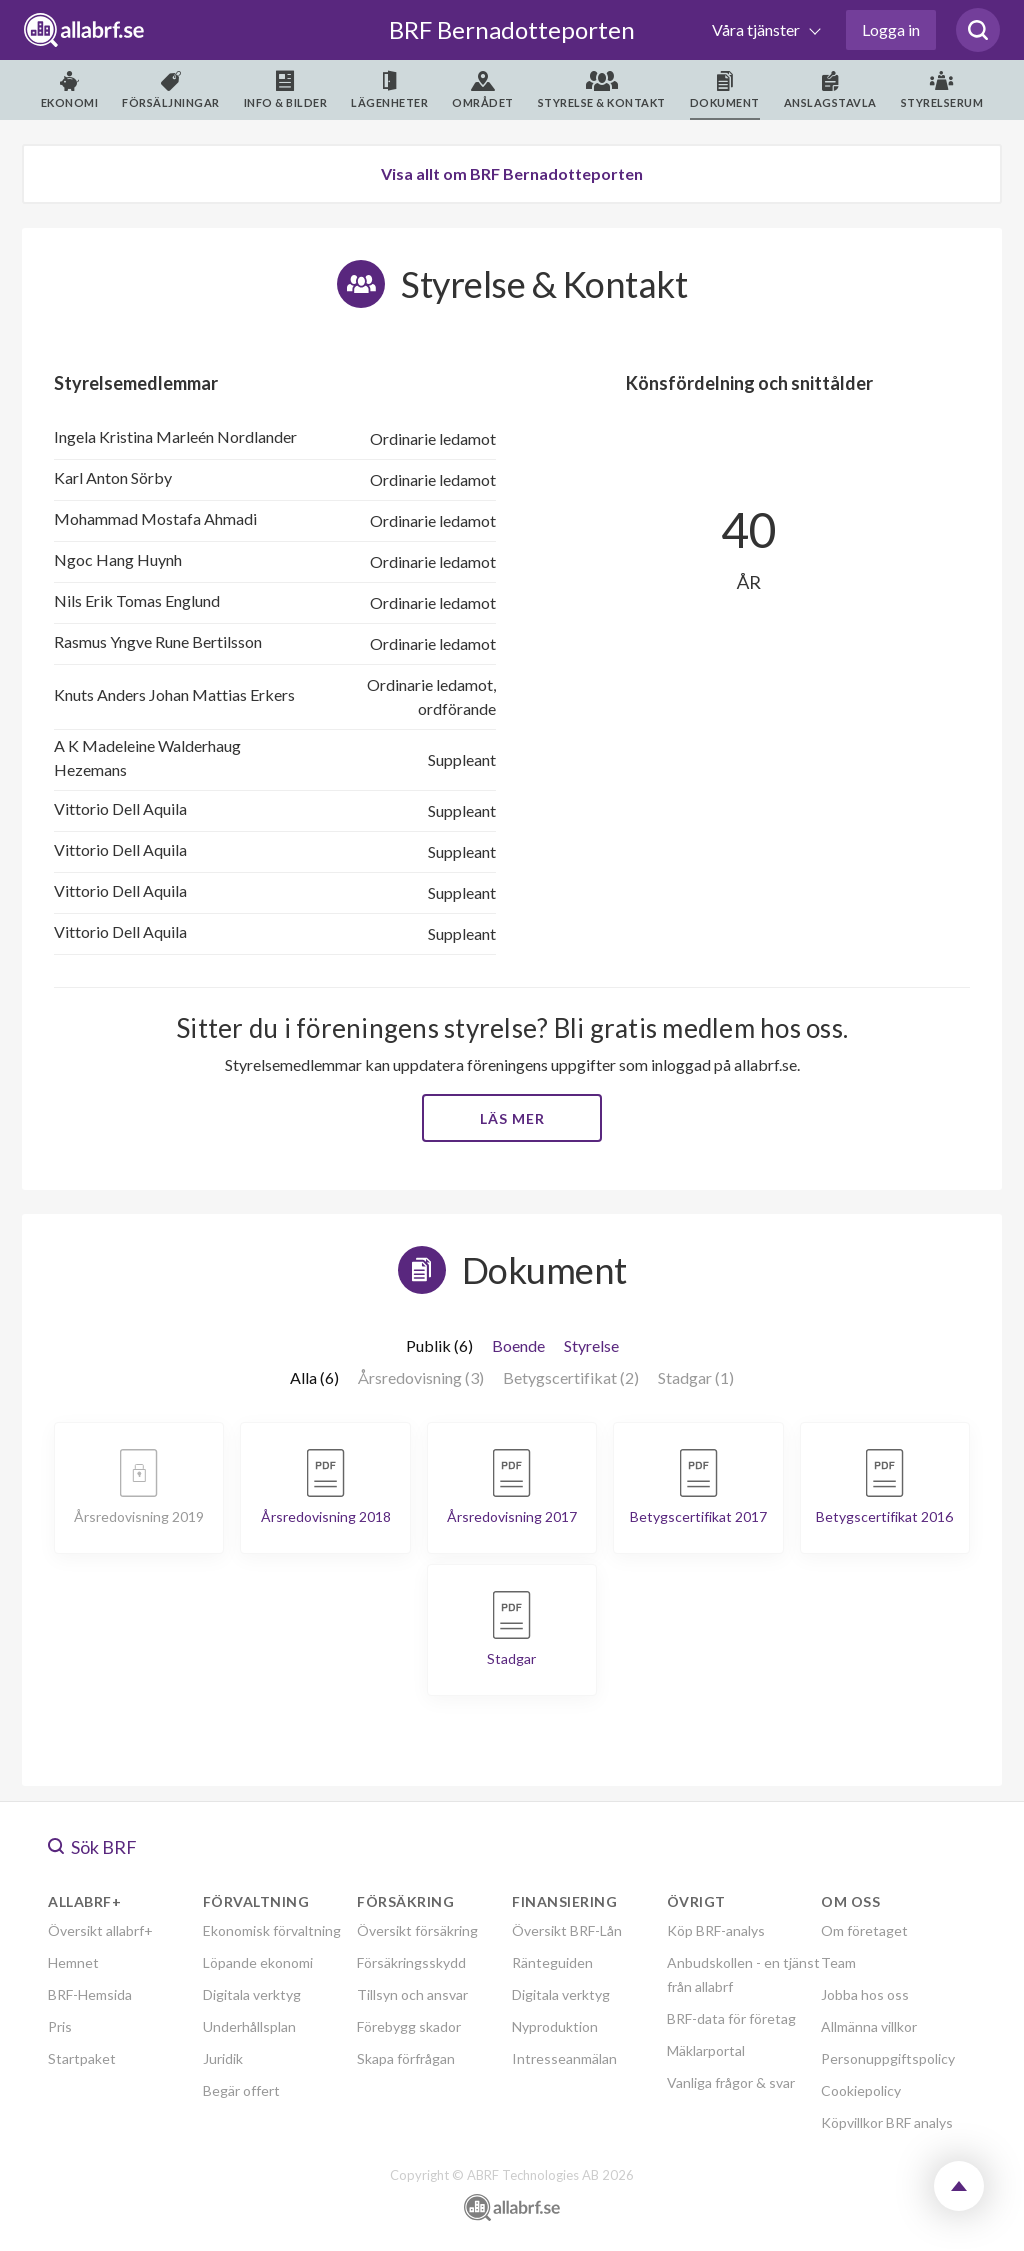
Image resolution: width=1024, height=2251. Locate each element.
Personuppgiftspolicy (888, 2058)
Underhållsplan (249, 2026)
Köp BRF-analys (716, 1930)
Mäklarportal (706, 2050)
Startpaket (82, 2058)
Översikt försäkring (417, 1930)
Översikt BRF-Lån (567, 1930)
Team (838, 1962)
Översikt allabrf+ (100, 1930)
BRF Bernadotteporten (512, 29)
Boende (518, 1345)
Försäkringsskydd (411, 1962)
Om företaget (864, 1930)
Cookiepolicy (861, 2090)
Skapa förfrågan (406, 2058)
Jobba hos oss (865, 1994)
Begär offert (241, 2090)
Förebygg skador (409, 2026)
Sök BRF (92, 1847)
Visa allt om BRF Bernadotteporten (512, 173)
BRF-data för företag (731, 2018)
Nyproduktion (555, 2026)
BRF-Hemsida (90, 1994)
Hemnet (73, 1962)
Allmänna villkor (869, 2026)
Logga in (891, 29)
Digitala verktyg (252, 1994)
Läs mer (512, 1118)
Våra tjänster (757, 29)
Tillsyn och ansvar (412, 1994)
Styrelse (591, 1345)
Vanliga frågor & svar (731, 2082)
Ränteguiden (552, 1962)
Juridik (223, 2058)
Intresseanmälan (564, 2058)
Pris (60, 2026)
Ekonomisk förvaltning (272, 1930)
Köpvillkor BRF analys (887, 2122)
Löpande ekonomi (258, 1962)
